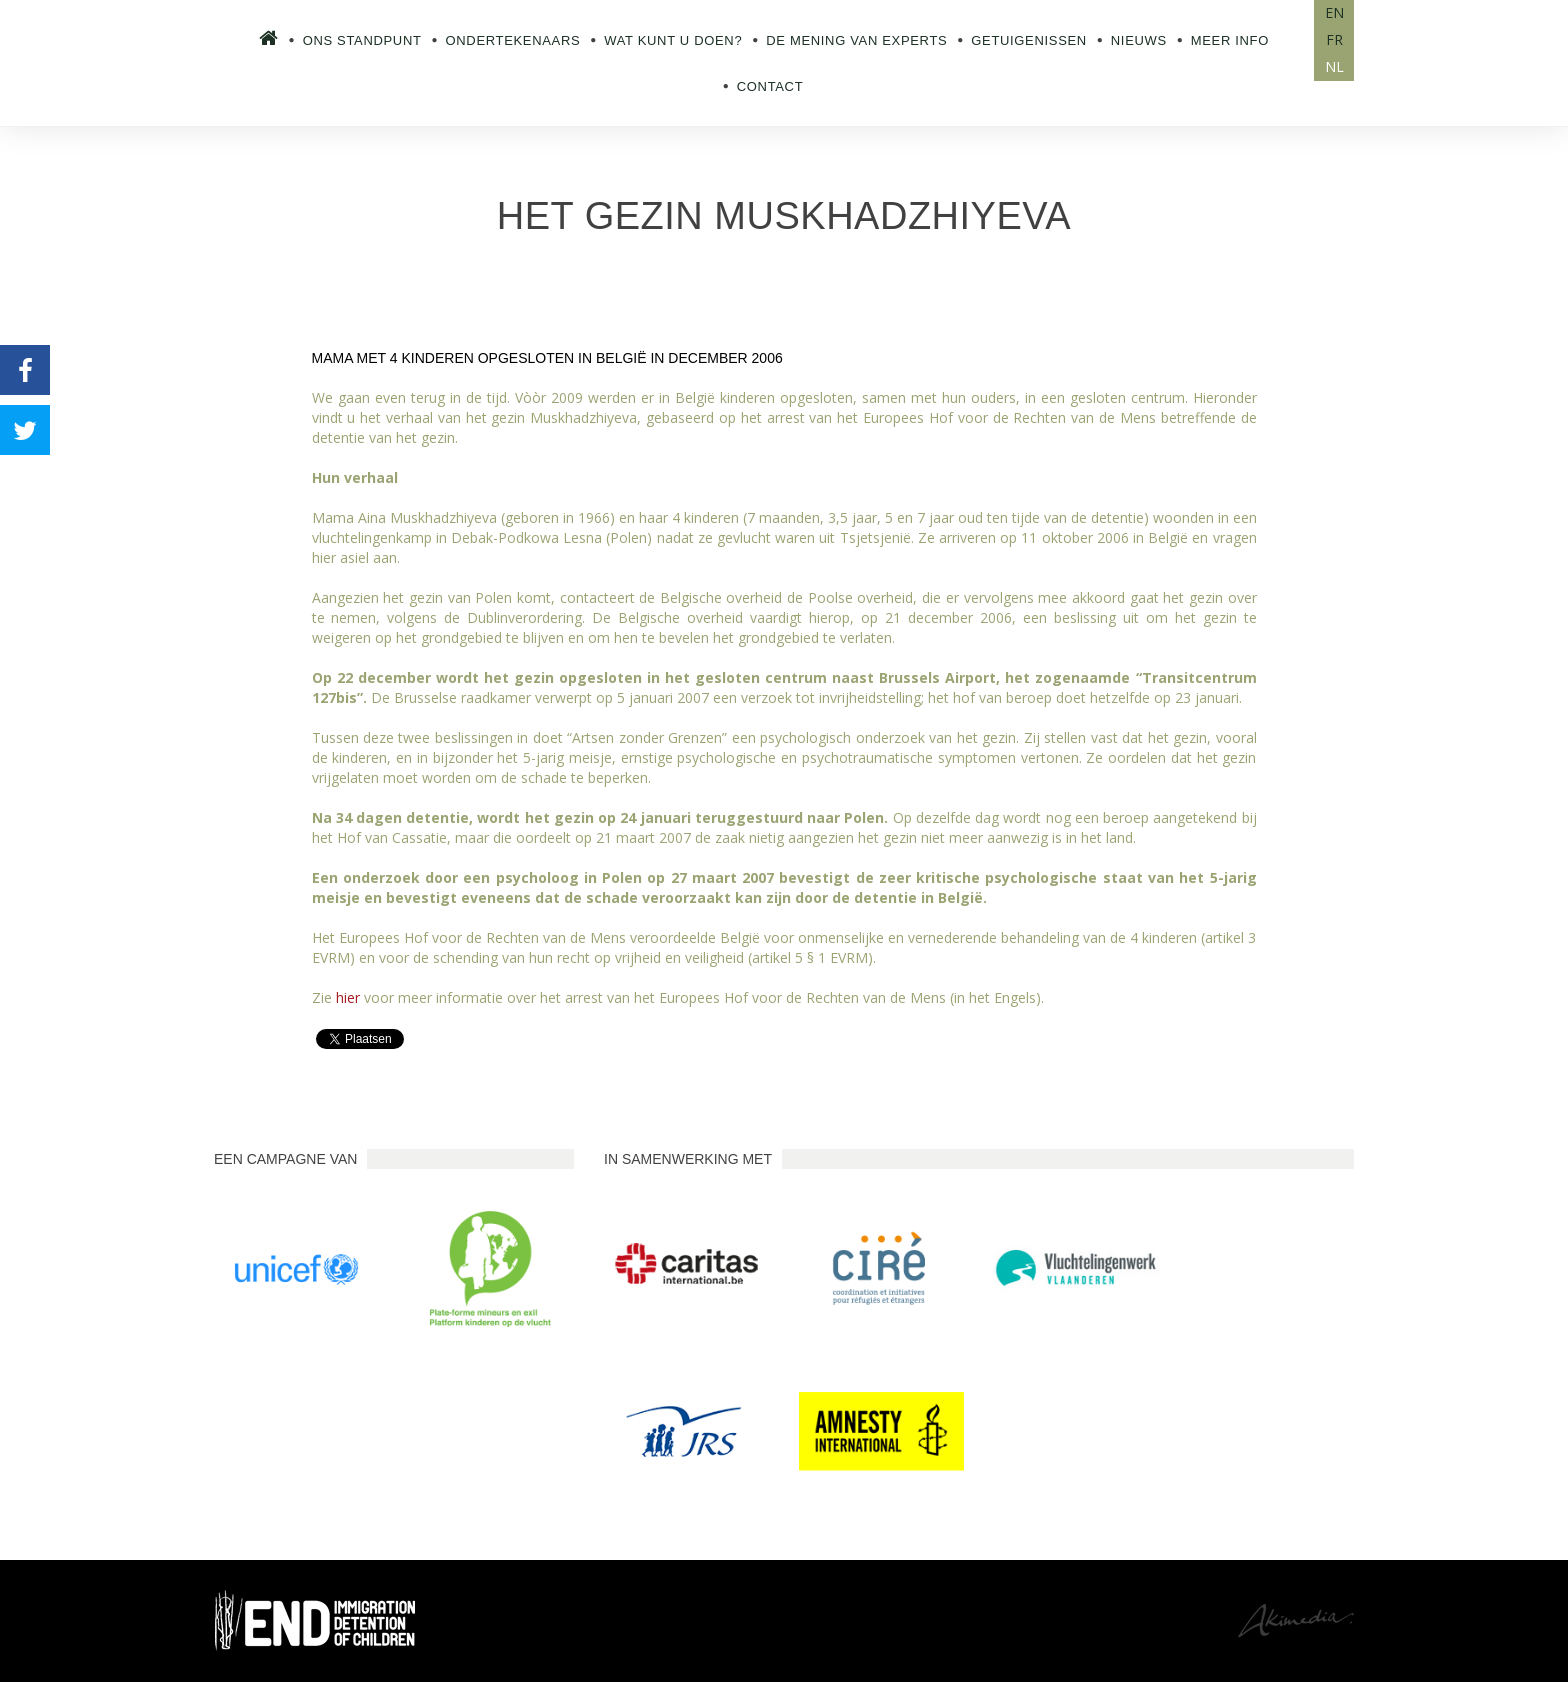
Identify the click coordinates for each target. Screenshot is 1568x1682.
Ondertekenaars (513, 40)
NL (1334, 66)
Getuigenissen (1029, 40)
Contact (770, 86)
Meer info (1230, 40)
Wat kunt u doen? (673, 40)
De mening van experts (856, 40)
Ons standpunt (362, 40)
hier (348, 997)
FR (1334, 39)
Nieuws (1139, 40)
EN (1334, 12)
